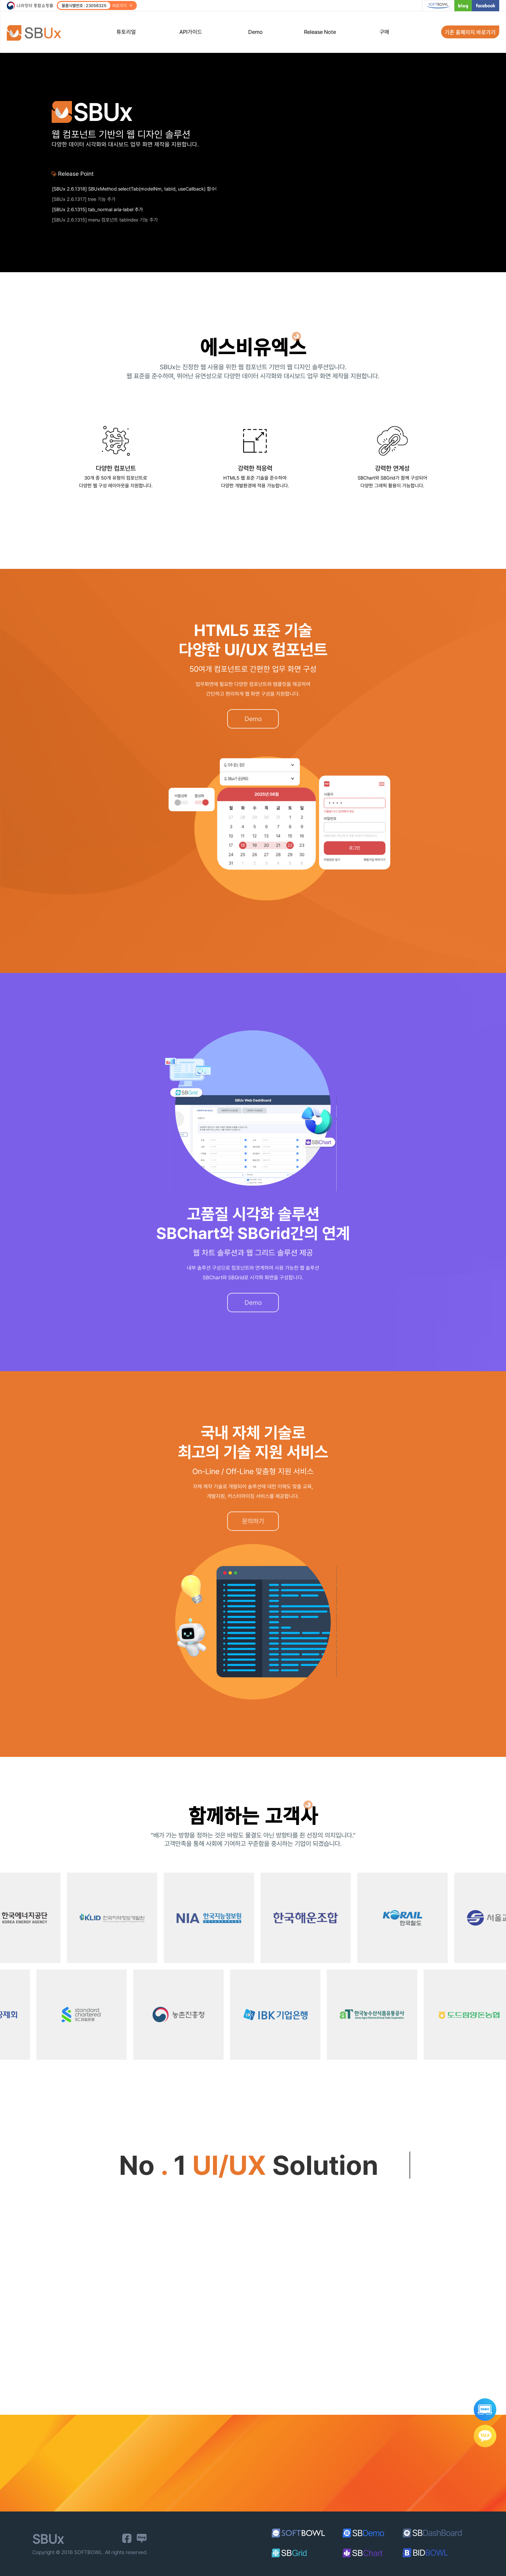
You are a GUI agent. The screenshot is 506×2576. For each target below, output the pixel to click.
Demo (255, 32)
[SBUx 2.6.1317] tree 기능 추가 (84, 209)
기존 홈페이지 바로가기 (470, 32)
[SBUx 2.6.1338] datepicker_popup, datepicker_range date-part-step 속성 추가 (134, 188)
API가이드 (190, 32)
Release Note (320, 32)
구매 (384, 32)
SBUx (38, 33)
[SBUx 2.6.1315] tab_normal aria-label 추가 (97, 219)
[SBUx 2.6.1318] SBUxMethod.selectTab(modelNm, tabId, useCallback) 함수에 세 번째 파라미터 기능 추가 (134, 199)
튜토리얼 (126, 32)
